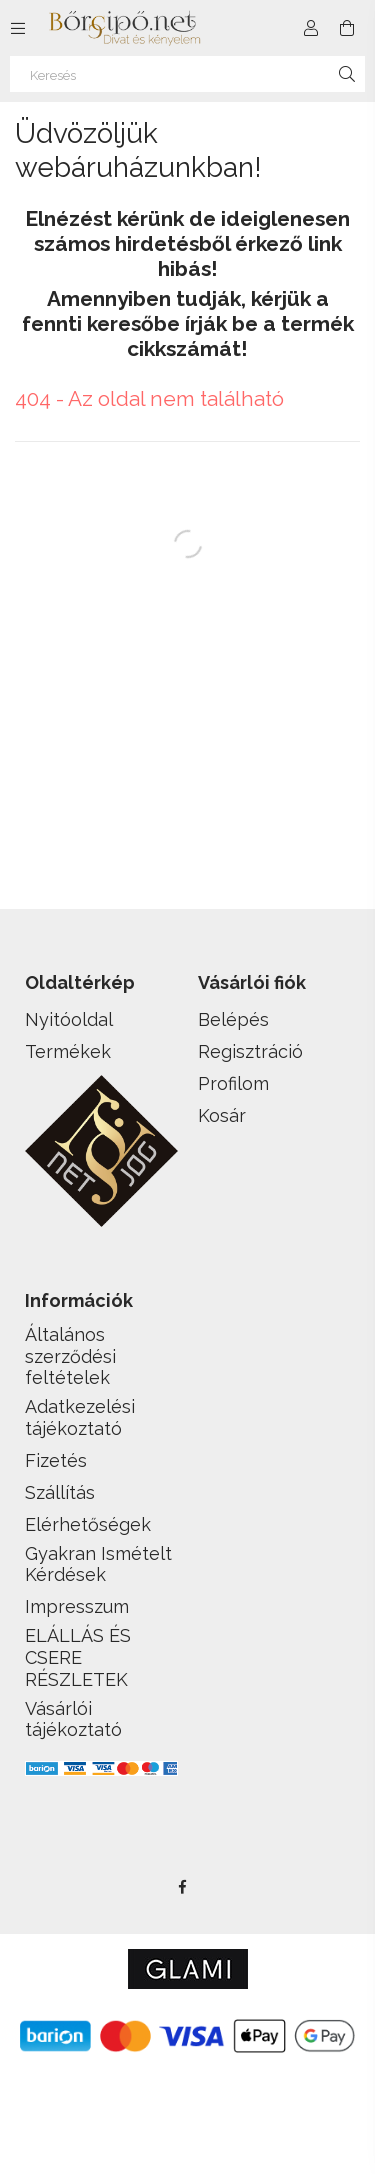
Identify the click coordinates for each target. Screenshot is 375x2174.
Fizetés (56, 1460)
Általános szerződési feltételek (70, 1356)
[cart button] (347, 28)
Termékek (68, 1051)
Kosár (222, 1115)
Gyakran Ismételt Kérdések (98, 1564)
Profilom (233, 1083)
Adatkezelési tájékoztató (80, 1417)
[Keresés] (187, 74)
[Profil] (311, 28)
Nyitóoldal (69, 1019)
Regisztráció (250, 1051)
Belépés (233, 1019)
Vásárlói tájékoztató (73, 1719)
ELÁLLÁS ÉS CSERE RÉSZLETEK (78, 1657)
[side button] (18, 28)
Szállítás (60, 1492)
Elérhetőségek (88, 1524)
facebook (183, 1887)
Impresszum (77, 1606)
